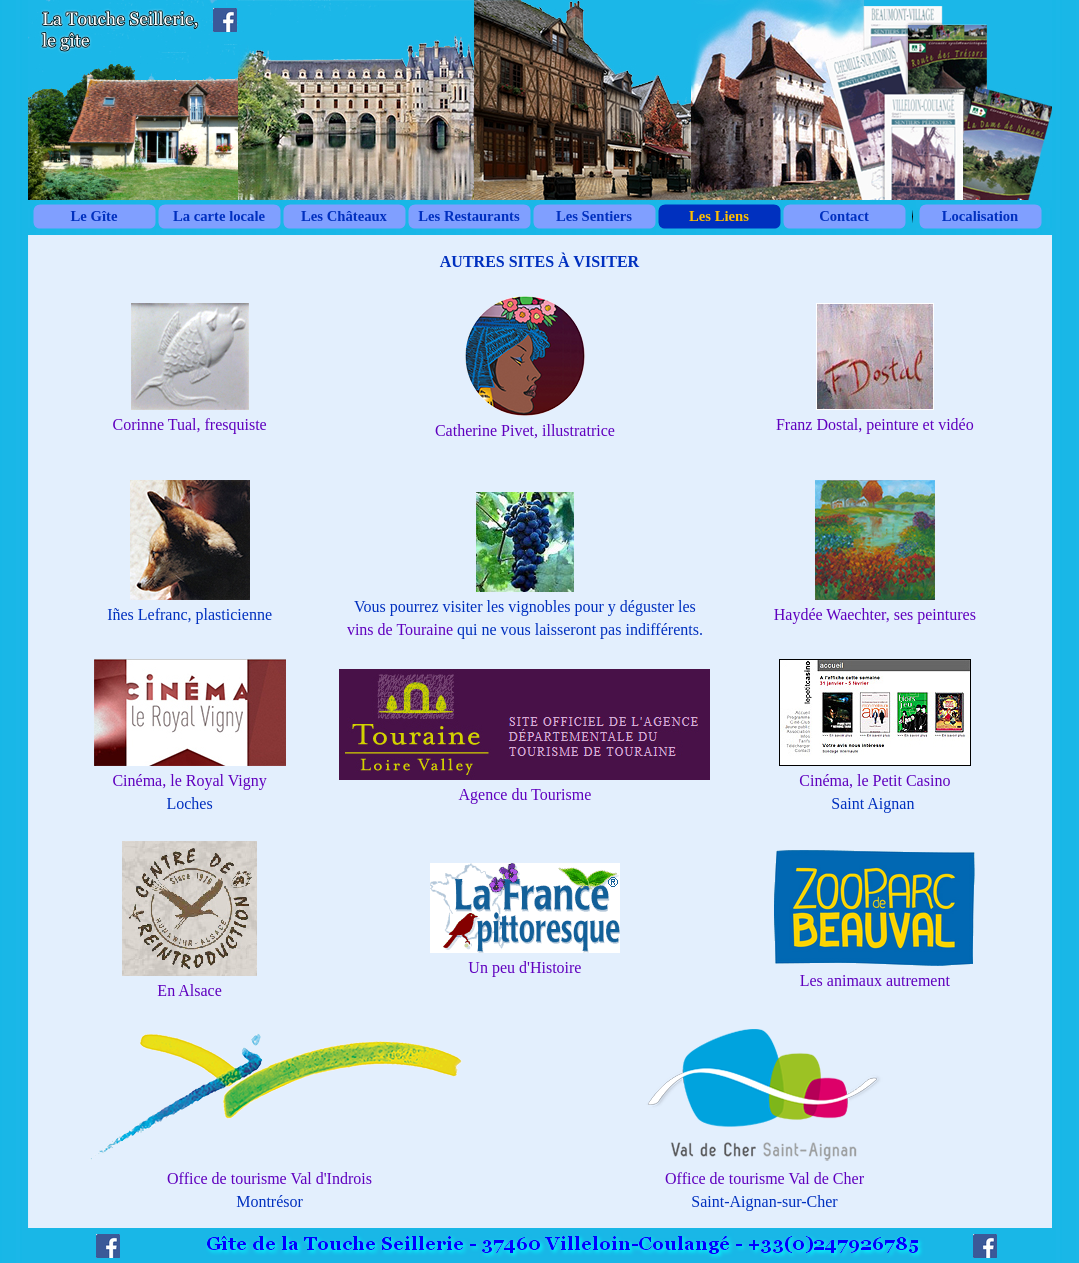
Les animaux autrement (875, 980)
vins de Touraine (400, 629)
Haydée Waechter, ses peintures (875, 614)
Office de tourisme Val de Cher (764, 1178)
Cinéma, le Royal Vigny (189, 780)
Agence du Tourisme (525, 794)
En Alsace (189, 990)
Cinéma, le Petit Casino (874, 780)
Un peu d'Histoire (524, 967)
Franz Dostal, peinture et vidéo (875, 424)
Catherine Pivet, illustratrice (525, 430)
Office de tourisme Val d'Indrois (269, 1178)
